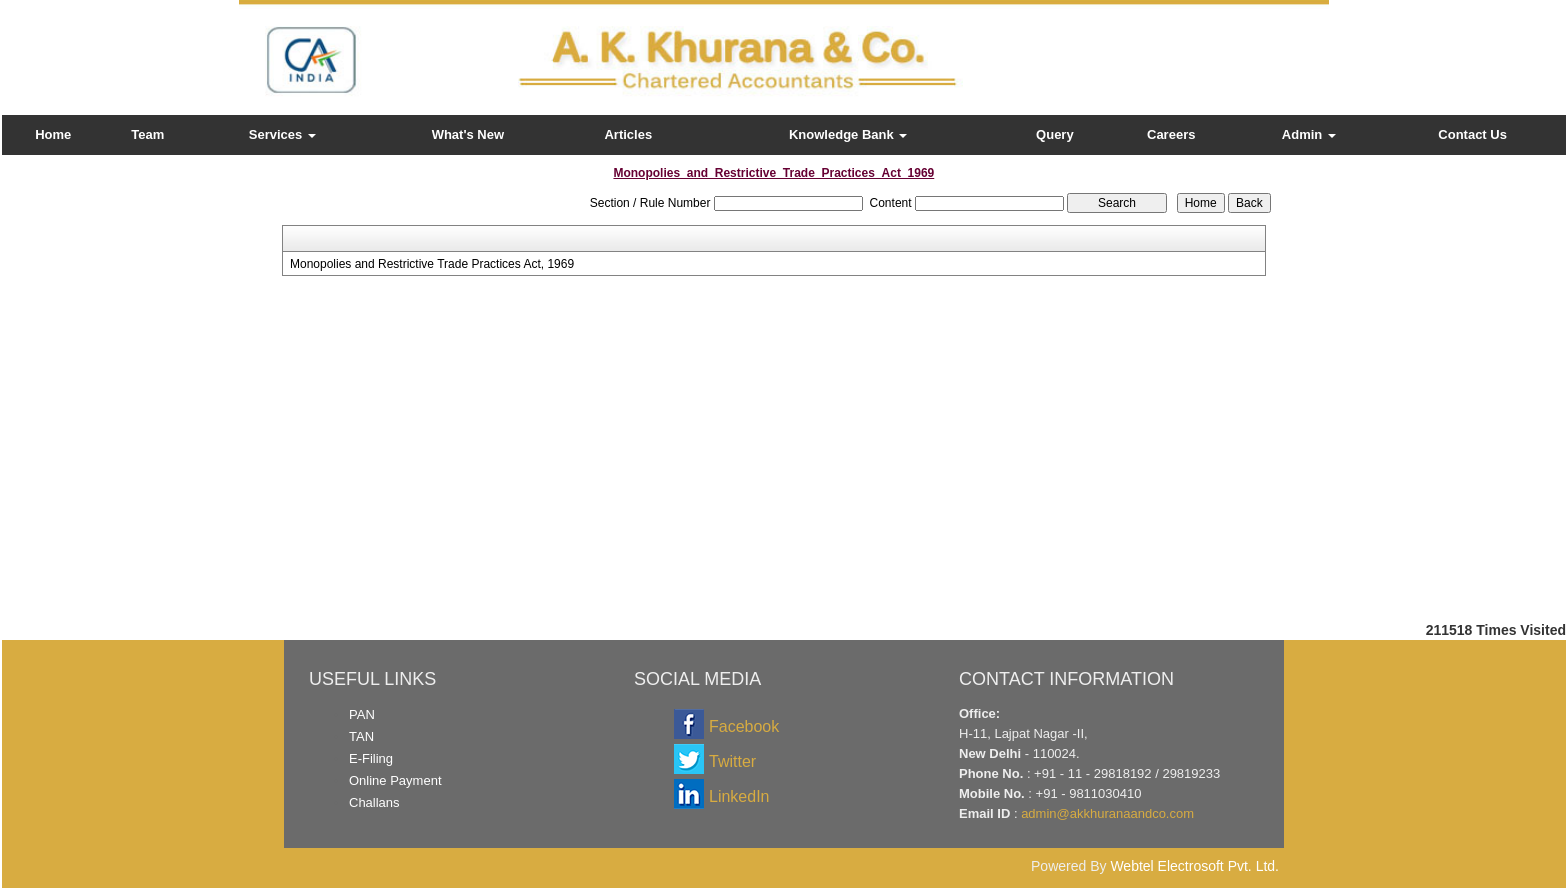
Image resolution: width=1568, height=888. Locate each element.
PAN (362, 714)
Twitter (732, 761)
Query (1055, 134)
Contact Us (1472, 134)
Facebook (744, 726)
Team (147, 134)
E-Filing (371, 758)
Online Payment (395, 780)
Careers (1171, 134)
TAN (361, 736)
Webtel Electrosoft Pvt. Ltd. (1194, 866)
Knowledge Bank (848, 134)
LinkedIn (739, 796)
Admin (1309, 134)
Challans (374, 802)
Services (282, 134)
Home (53, 134)
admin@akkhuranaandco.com (1107, 813)
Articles (628, 134)
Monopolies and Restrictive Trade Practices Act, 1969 (432, 264)
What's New (468, 134)
